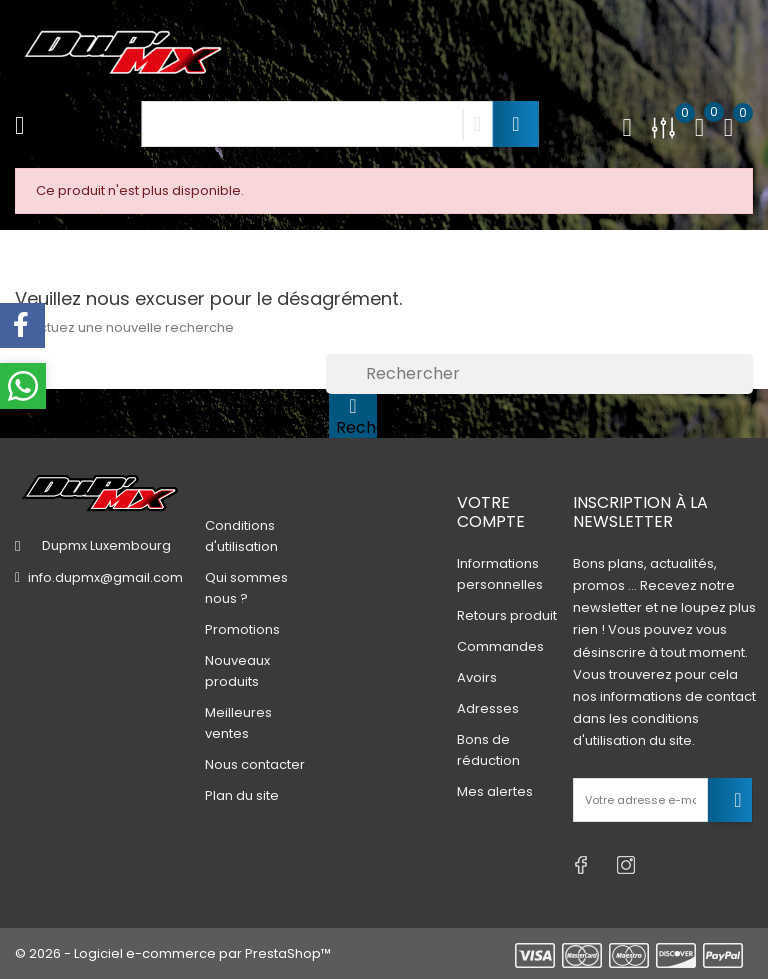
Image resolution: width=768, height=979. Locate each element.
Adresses (488, 708)
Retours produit (507, 615)
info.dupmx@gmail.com (105, 577)
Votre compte (491, 512)
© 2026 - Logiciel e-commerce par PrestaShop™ (173, 953)
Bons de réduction (488, 750)
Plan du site (242, 795)
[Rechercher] (539, 374)
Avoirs (477, 677)
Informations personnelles (500, 574)
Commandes (500, 646)
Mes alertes (495, 791)
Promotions (242, 629)
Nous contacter (255, 764)
